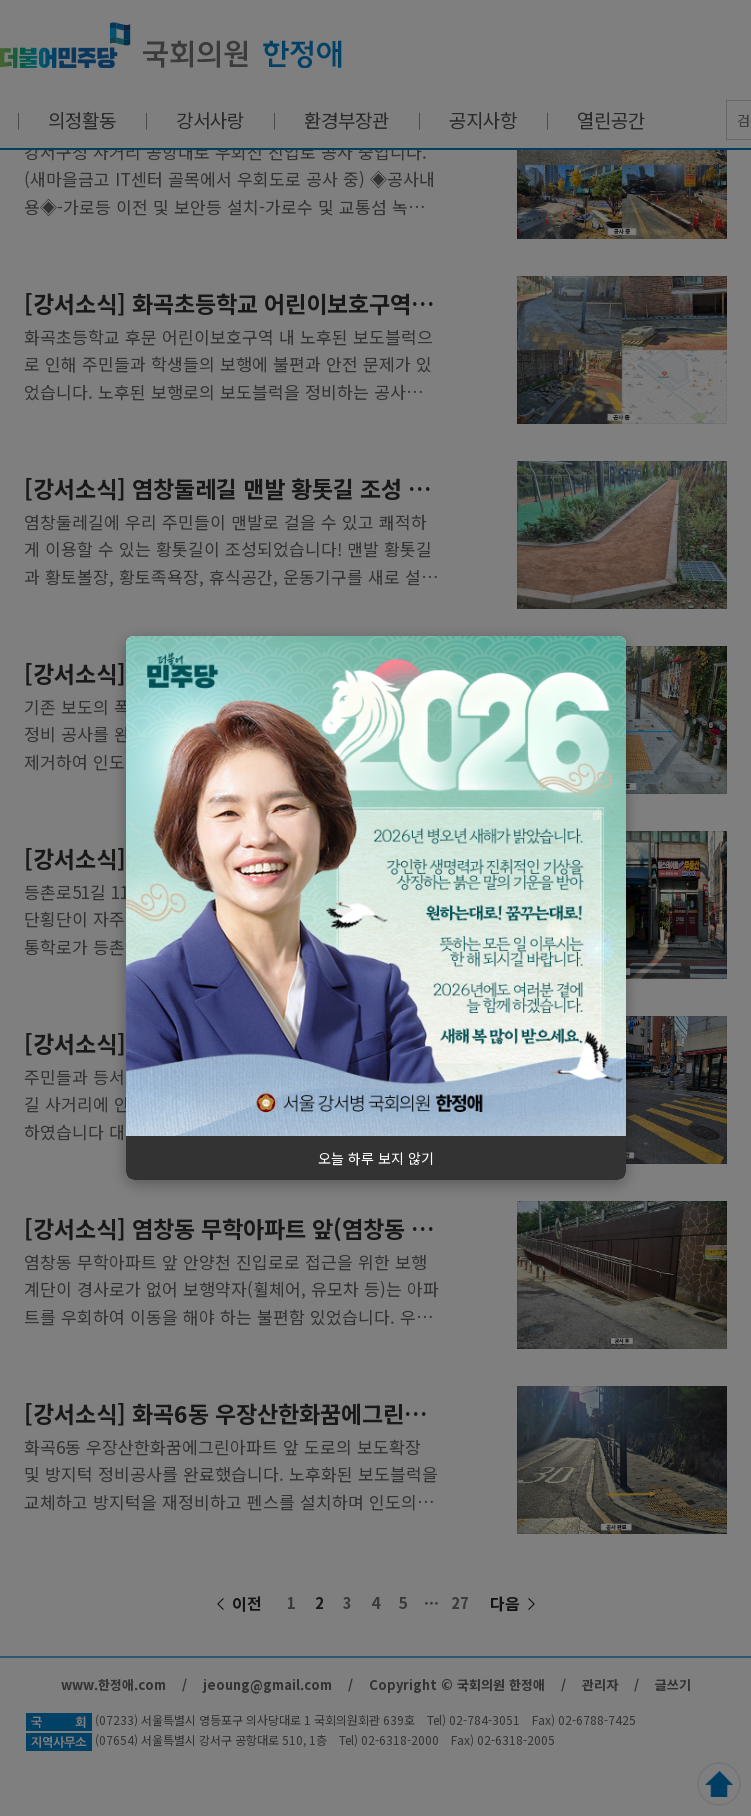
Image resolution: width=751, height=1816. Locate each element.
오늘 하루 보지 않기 (376, 1158)
